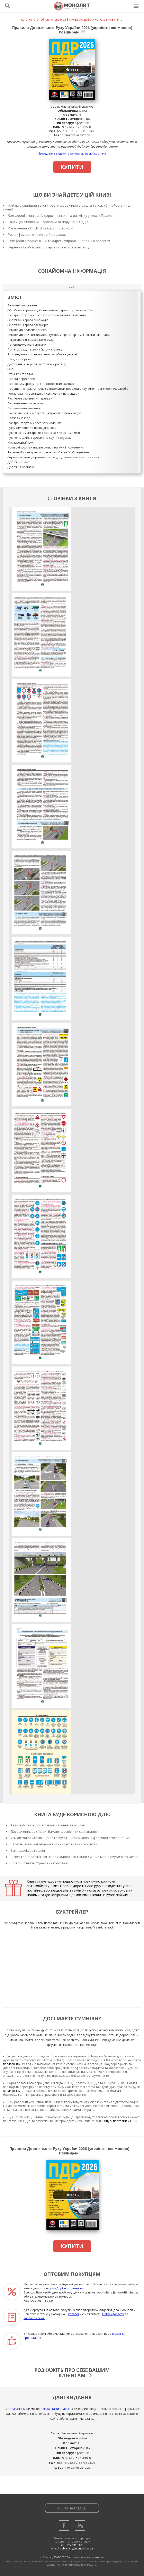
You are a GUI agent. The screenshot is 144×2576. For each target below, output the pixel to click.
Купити (72, 166)
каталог (73, 2314)
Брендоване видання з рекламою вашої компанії (72, 153)
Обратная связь (72, 2508)
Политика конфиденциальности (85, 2557)
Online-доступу (113, 2314)
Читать (72, 69)
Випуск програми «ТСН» (119, 2121)
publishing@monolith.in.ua (117, 2292)
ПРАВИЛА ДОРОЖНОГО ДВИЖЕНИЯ (94, 19)
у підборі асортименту (66, 2288)
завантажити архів (57, 2409)
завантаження (34, 2318)
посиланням (11, 2064)
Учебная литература (51, 19)
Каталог (26, 19)
